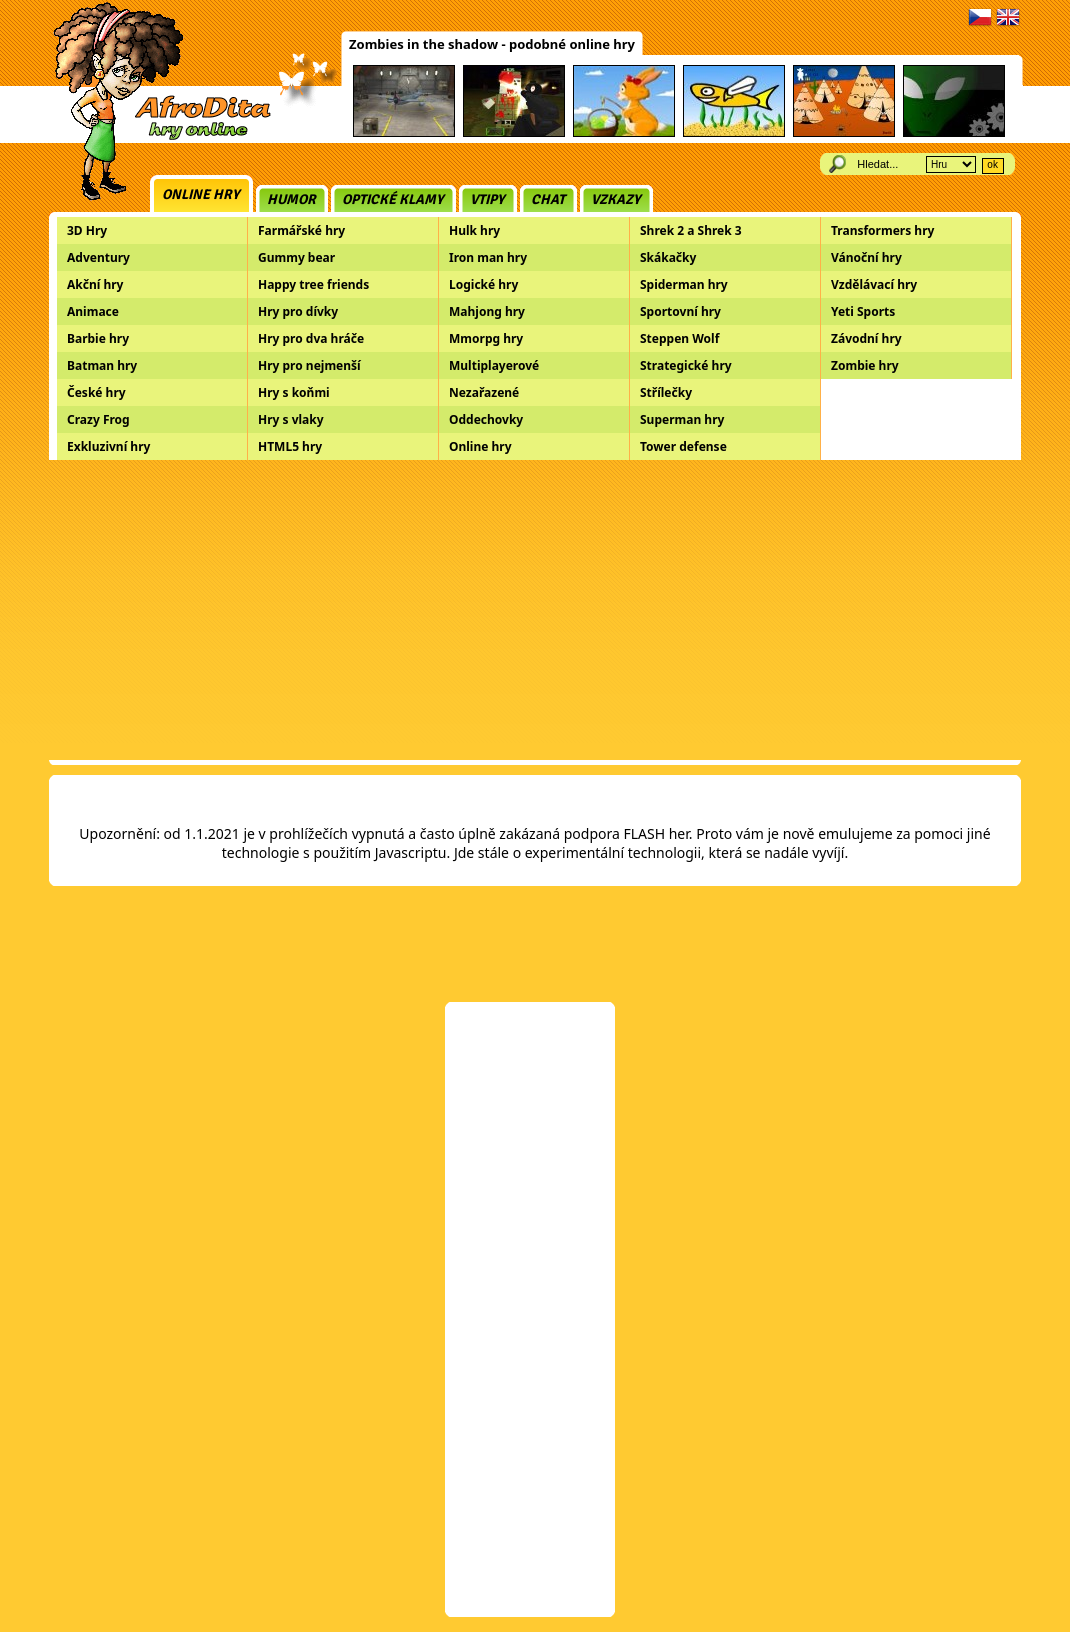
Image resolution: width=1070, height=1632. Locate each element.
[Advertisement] (535, 610)
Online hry (201, 194)
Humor (291, 199)
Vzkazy (616, 199)
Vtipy (487, 199)
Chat (548, 199)
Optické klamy (393, 199)
